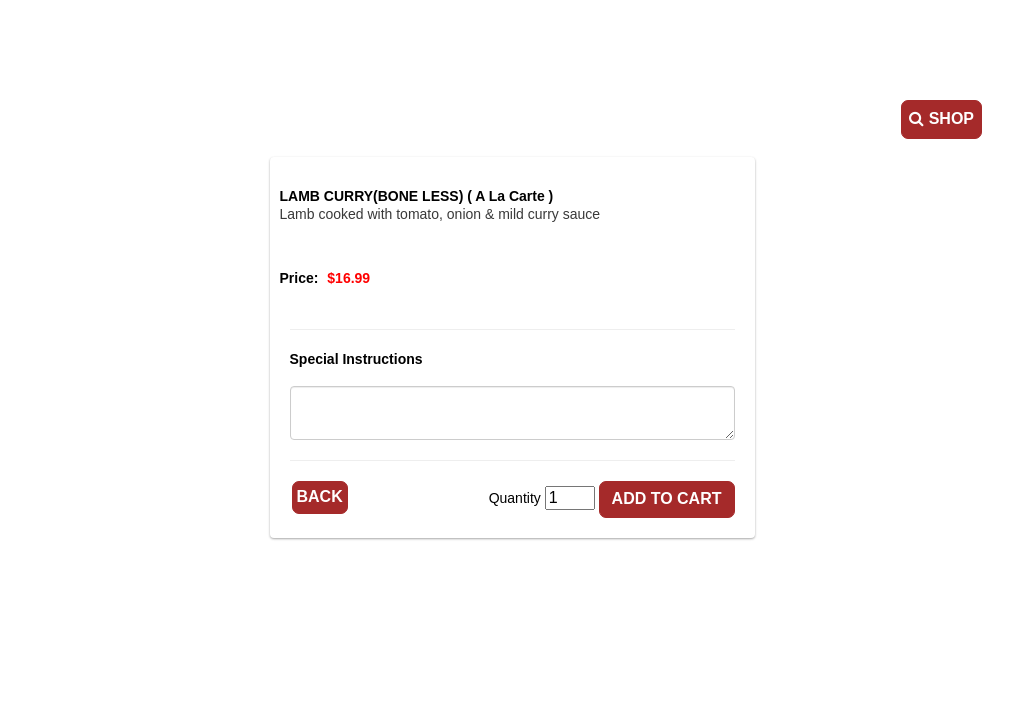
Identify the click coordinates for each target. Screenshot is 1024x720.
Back (320, 496)
